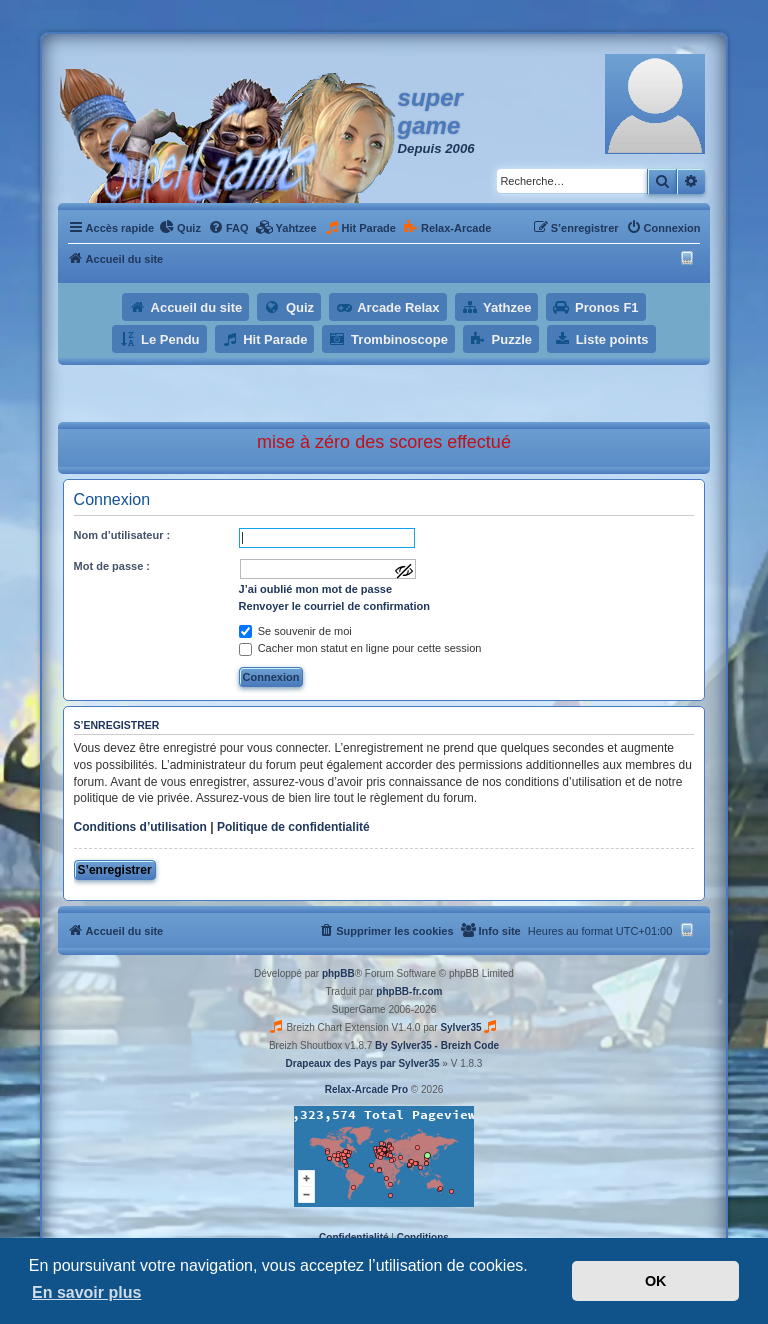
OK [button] (656, 1281)
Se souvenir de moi (295, 631)
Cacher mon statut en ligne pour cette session (360, 648)
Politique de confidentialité (293, 827)
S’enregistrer (115, 870)
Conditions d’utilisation (140, 827)
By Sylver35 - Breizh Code (437, 1045)
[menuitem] (180, 228)
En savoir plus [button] (86, 1292)
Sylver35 (460, 1027)
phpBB (338, 973)
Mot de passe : (112, 566)
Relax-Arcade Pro (366, 1089)
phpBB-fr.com (409, 991)
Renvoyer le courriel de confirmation (334, 606)
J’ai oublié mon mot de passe (315, 589)
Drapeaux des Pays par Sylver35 (363, 1063)
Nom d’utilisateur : (122, 535)
